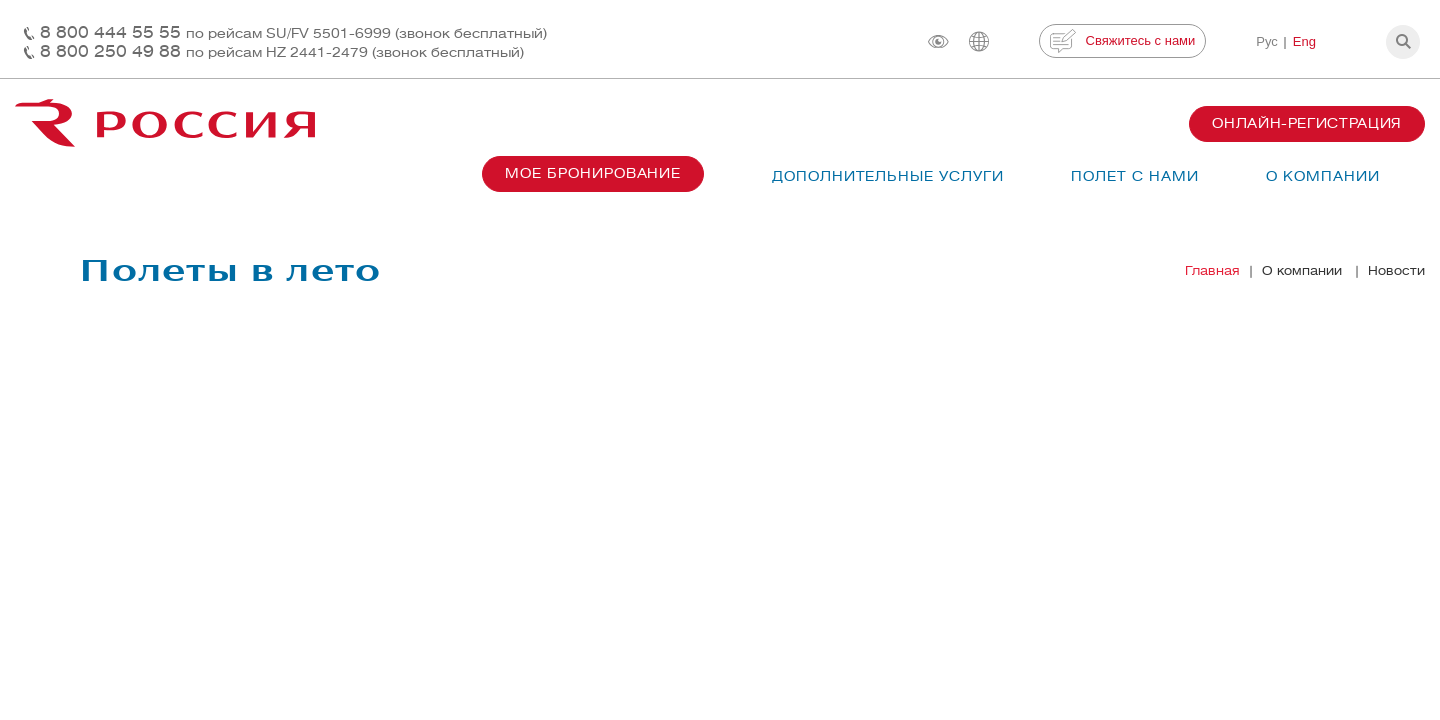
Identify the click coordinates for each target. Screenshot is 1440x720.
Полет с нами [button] (1135, 176)
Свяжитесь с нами (1122, 41)
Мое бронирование (593, 173)
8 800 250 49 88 (282, 51)
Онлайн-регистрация (1307, 123)
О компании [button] (1323, 176)
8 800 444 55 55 (293, 32)
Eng (1304, 41)
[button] (1403, 42)
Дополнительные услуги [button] (888, 176)
